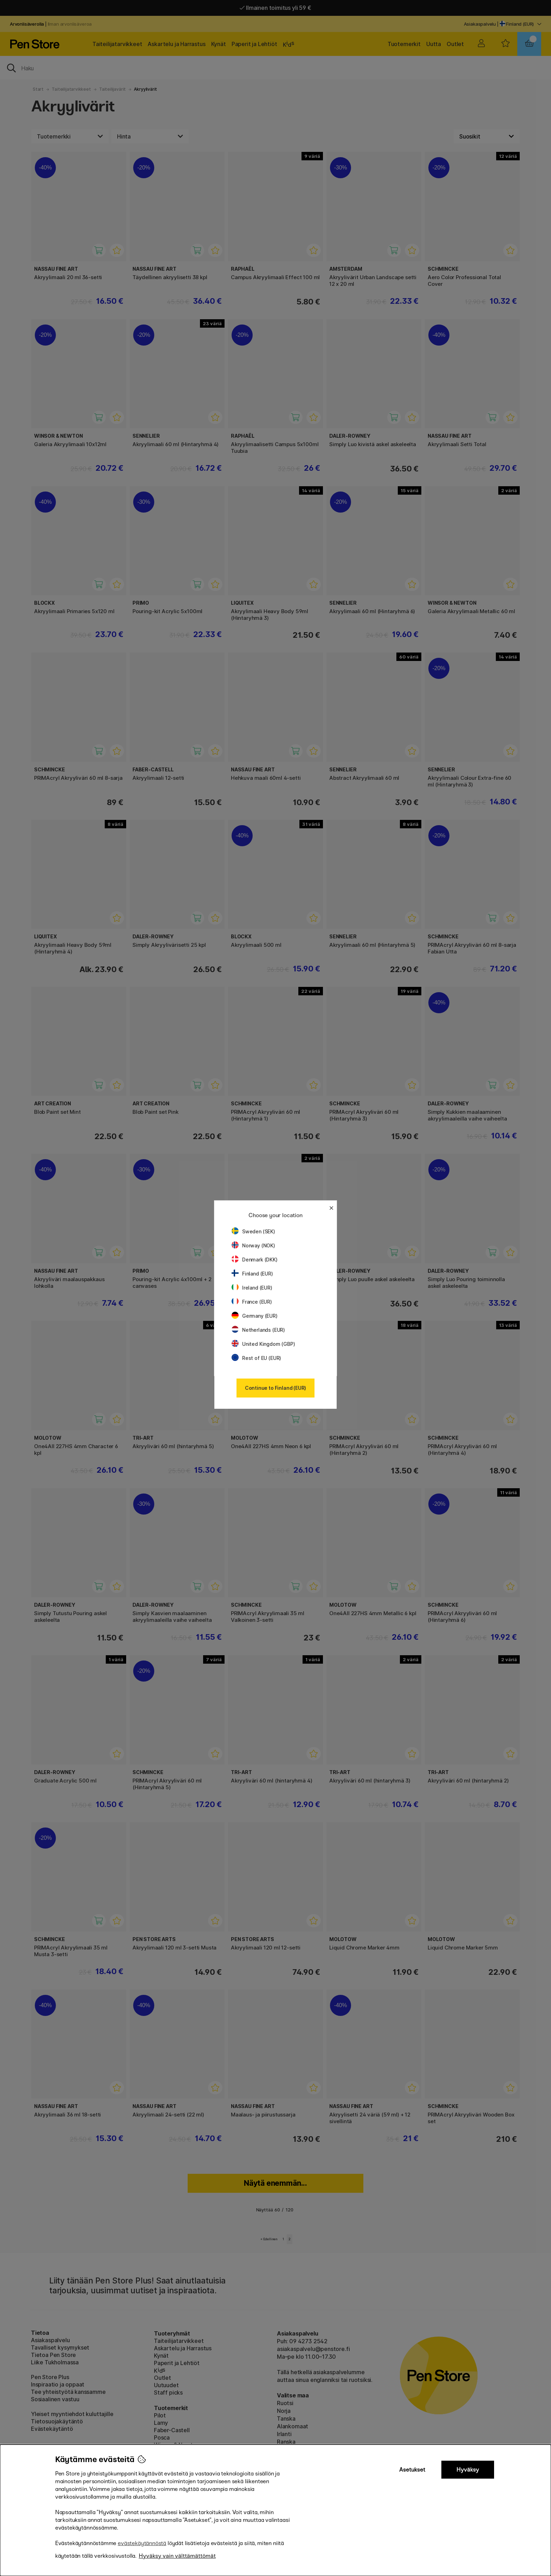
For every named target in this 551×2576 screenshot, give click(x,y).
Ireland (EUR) (252, 1288)
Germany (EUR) (255, 1316)
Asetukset (412, 2469)
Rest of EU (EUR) (256, 1358)
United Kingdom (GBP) (263, 1344)
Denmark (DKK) (255, 1260)
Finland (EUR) (252, 1274)
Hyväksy (467, 2469)
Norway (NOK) (253, 1245)
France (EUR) (252, 1302)
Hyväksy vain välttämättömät (177, 2555)
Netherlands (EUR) (258, 1330)
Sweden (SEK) (253, 1231)
